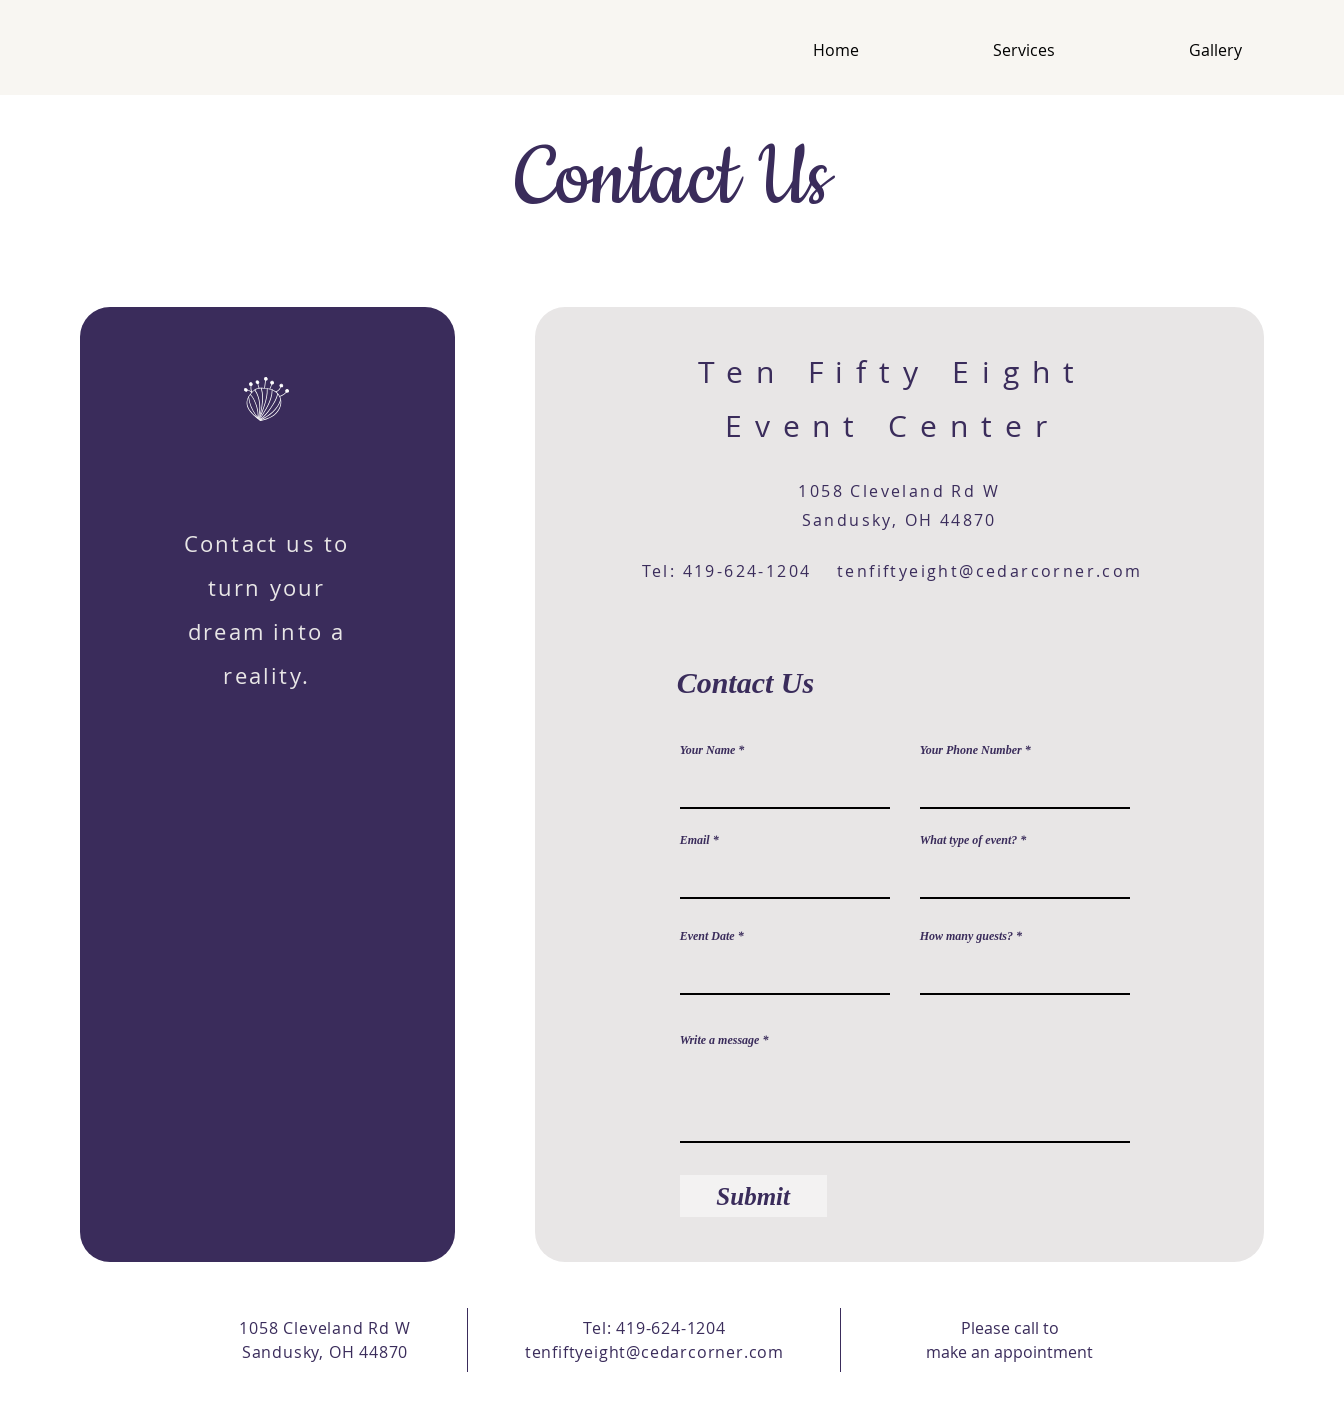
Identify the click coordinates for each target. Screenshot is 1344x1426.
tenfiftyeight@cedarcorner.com (990, 571)
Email (695, 840)
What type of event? (969, 840)
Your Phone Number (971, 750)
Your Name (708, 750)
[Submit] (753, 1196)
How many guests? (966, 936)
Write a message (720, 1040)
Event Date (707, 936)
